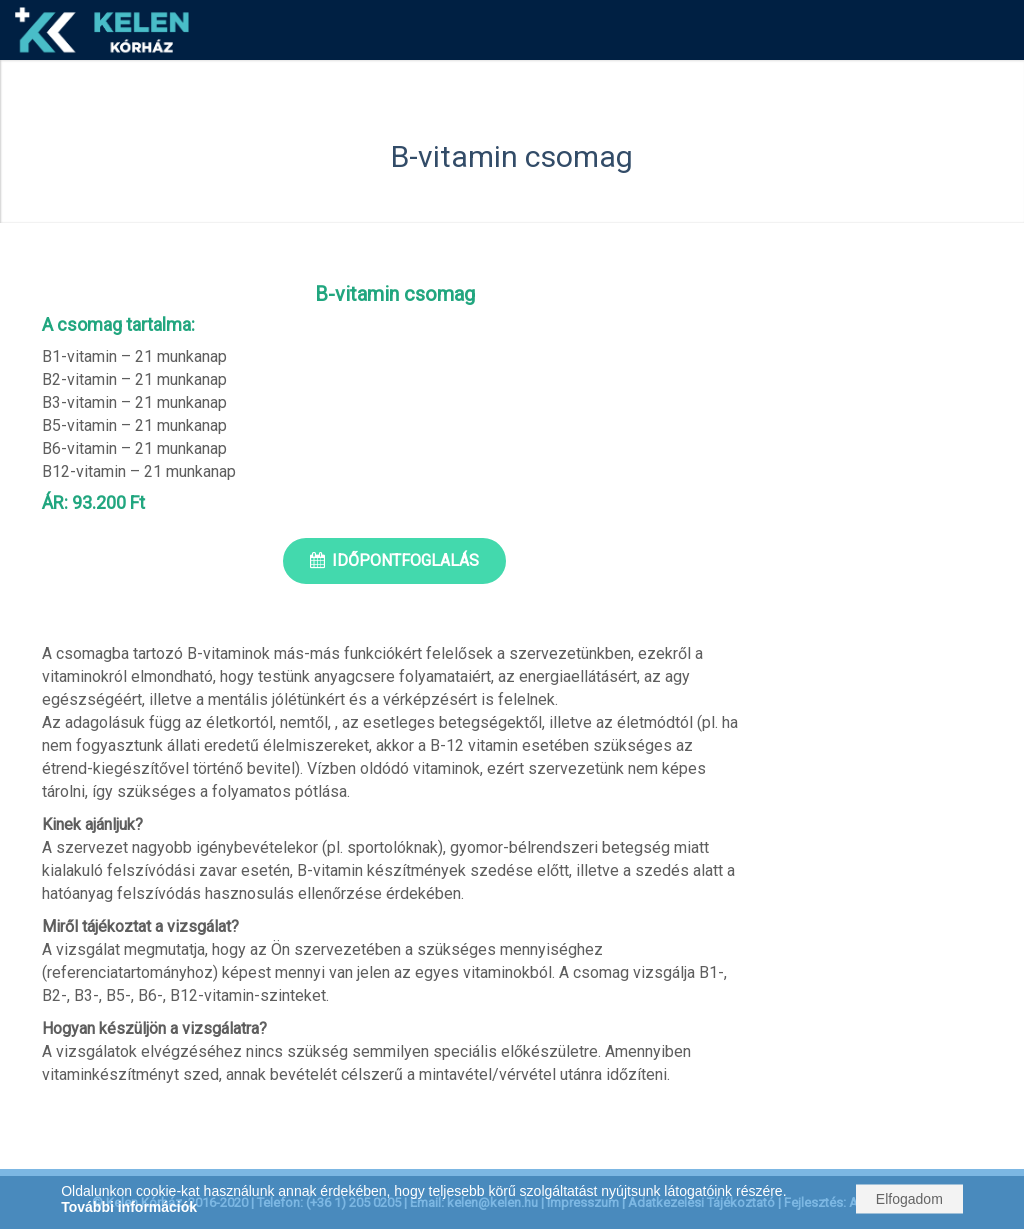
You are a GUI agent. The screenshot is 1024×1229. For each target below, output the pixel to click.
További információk (129, 1207)
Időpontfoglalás (405, 560)
